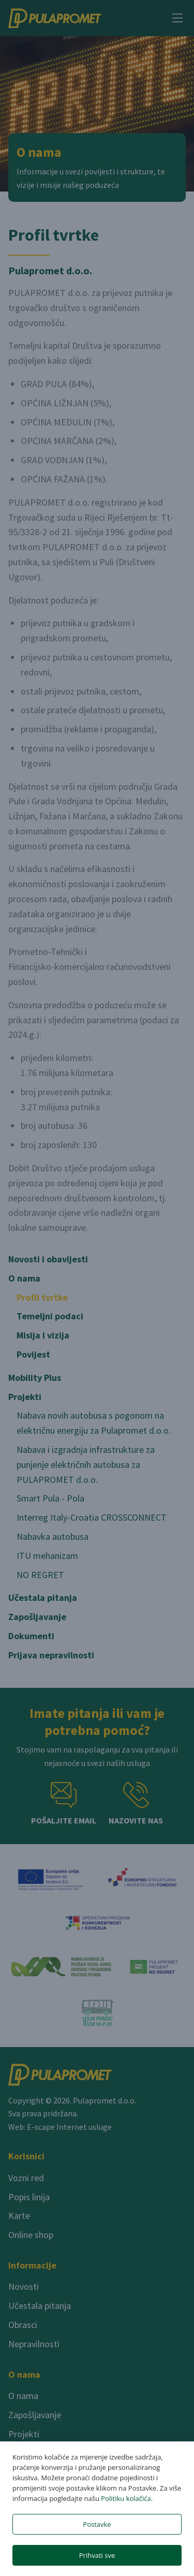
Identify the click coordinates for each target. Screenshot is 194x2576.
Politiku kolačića (126, 2498)
